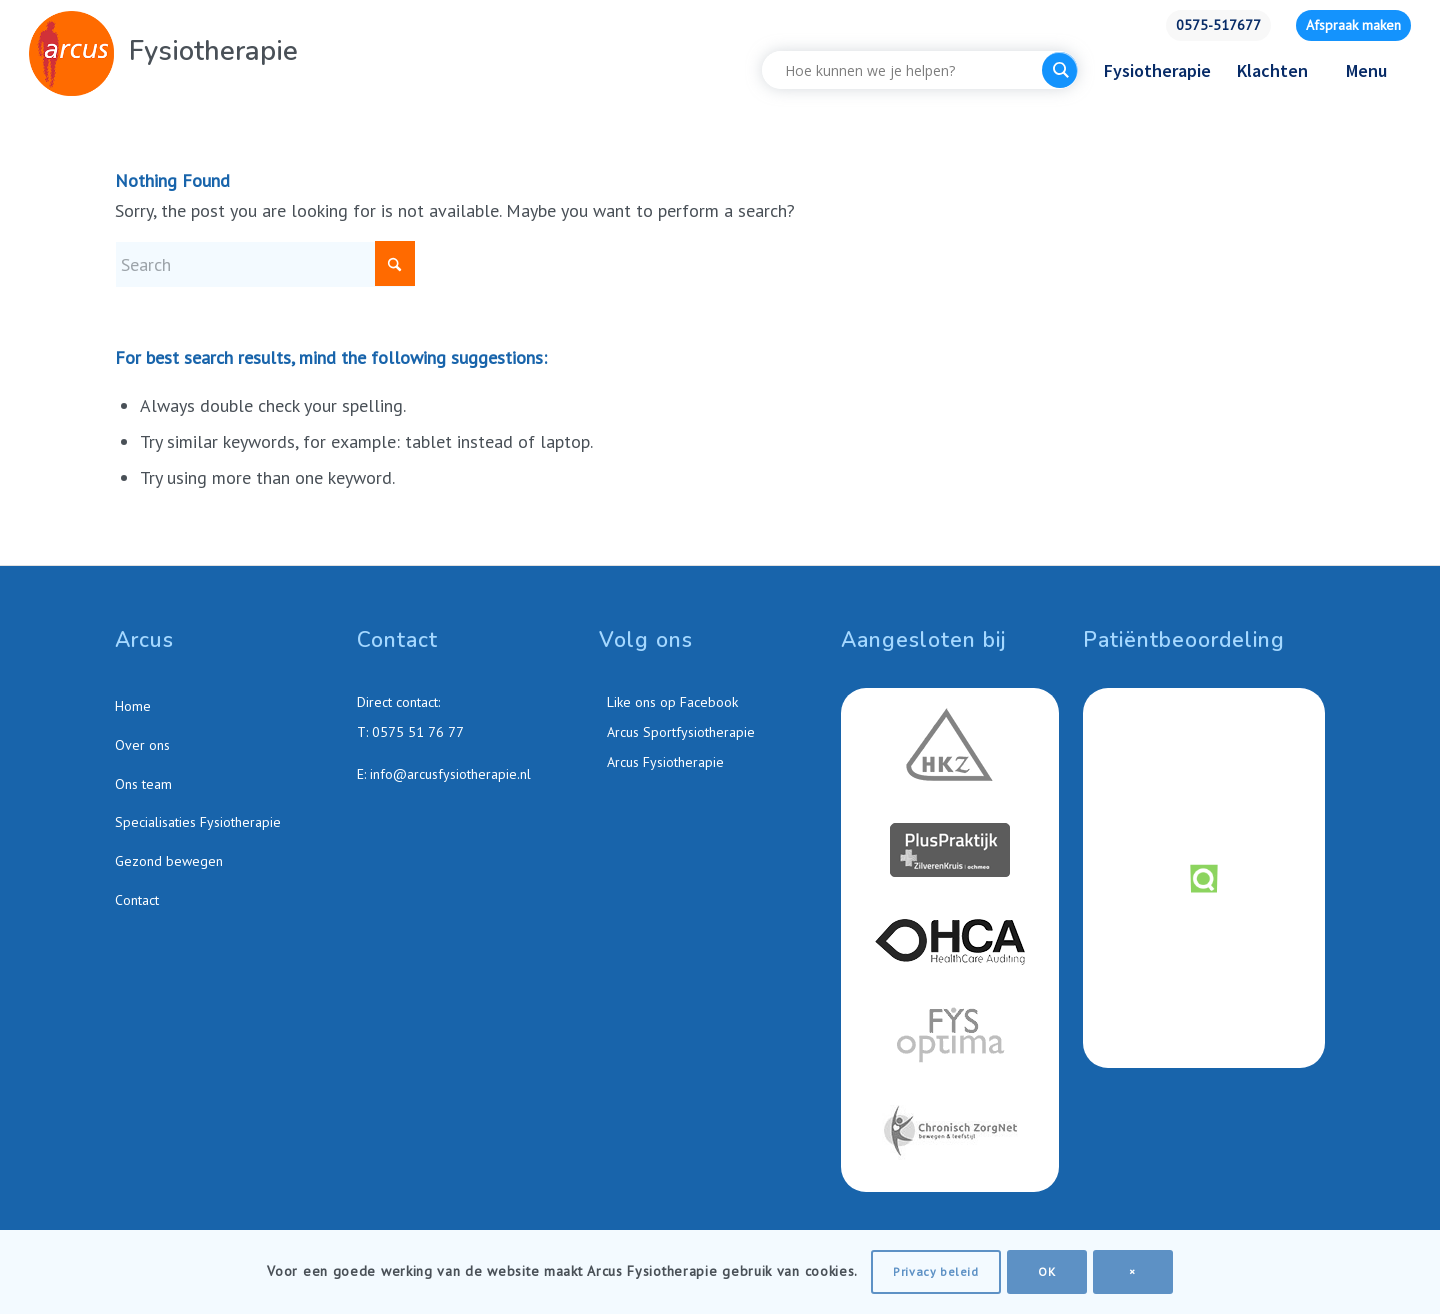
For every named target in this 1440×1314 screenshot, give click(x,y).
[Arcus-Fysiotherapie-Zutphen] (71, 53)
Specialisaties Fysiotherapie (198, 822)
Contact (137, 900)
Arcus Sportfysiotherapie (679, 732)
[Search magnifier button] (1060, 70)
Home (133, 706)
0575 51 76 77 (418, 732)
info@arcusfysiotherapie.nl (450, 774)
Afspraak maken (1353, 25)
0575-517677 (1218, 25)
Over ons (142, 745)
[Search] (265, 264)
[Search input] (907, 70)
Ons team (143, 784)
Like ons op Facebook (670, 702)
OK (1046, 1271)
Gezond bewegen (169, 861)
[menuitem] (1218, 25)
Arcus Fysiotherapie (663, 762)
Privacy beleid (935, 1271)
